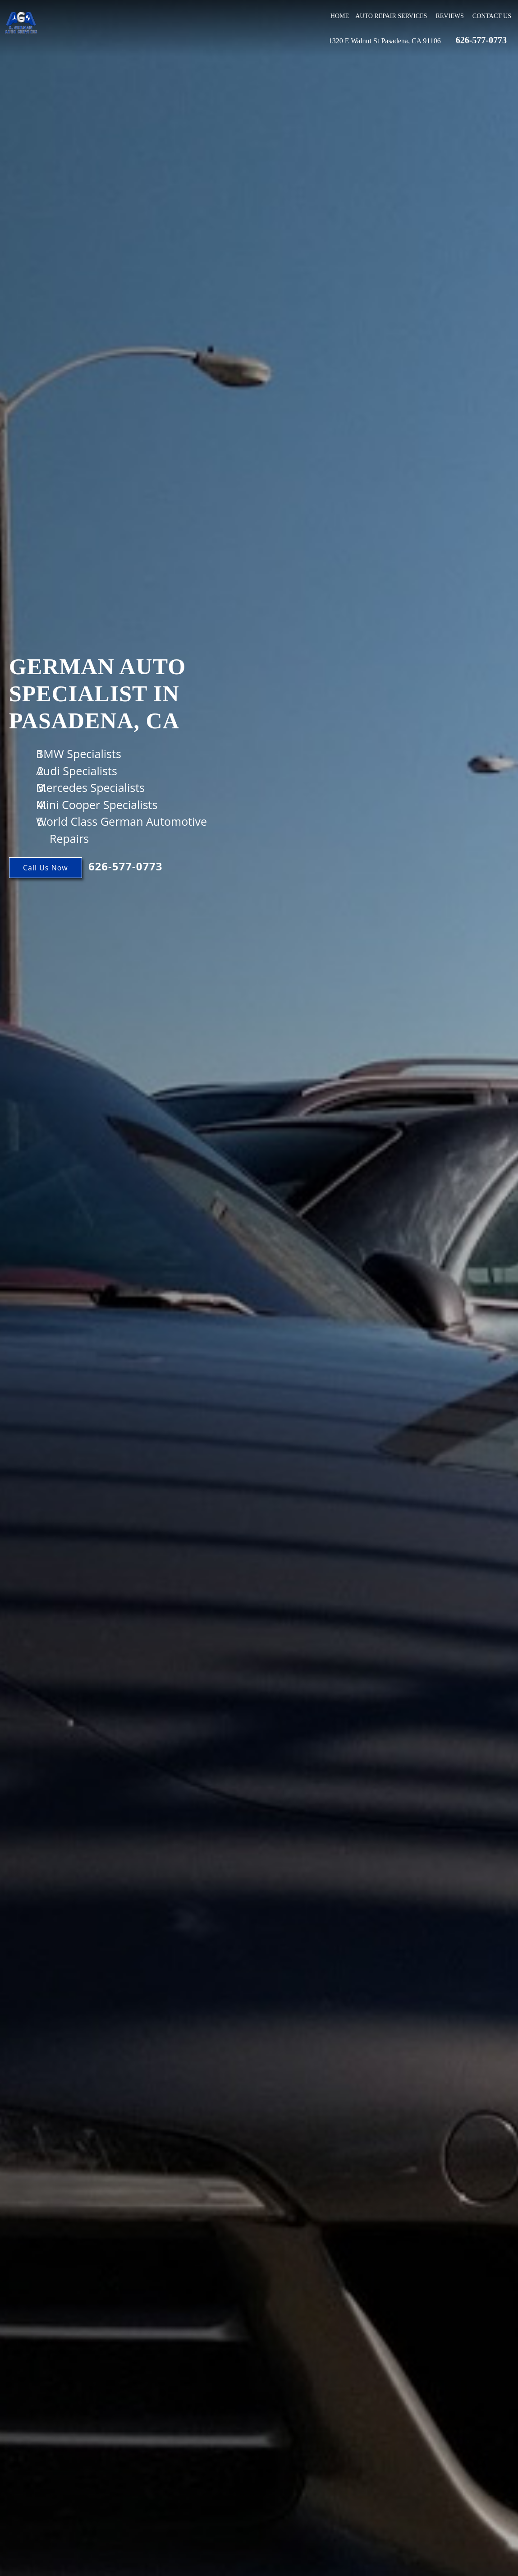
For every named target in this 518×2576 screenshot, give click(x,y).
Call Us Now (45, 868)
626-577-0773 (481, 40)
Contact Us (491, 16)
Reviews (449, 16)
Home (339, 16)
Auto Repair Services (391, 16)
